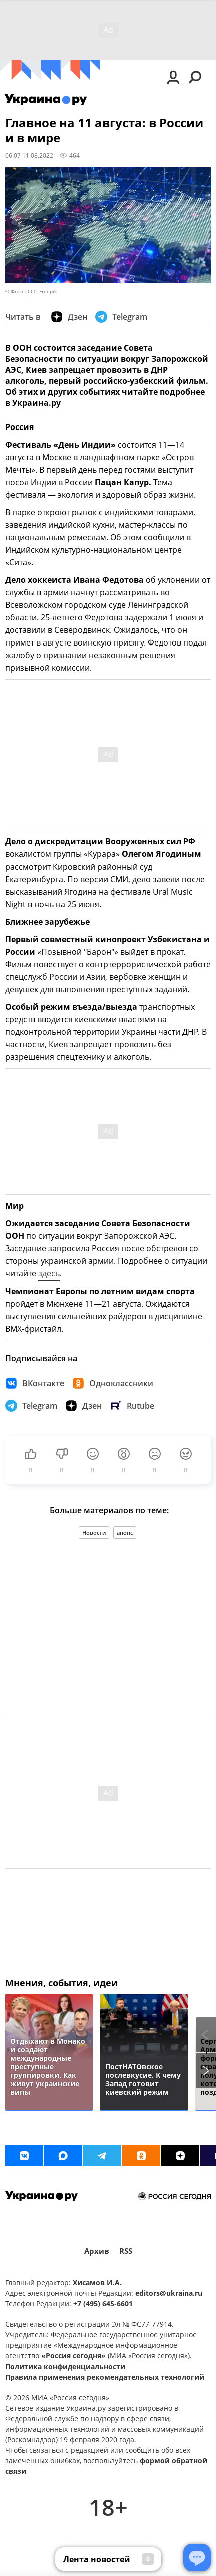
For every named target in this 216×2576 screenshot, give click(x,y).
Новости (94, 1532)
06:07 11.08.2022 (29, 155)
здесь (49, 1273)
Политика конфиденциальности (65, 2366)
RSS (125, 2251)
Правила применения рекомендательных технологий (104, 2377)
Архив (96, 2251)
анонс (125, 1532)
